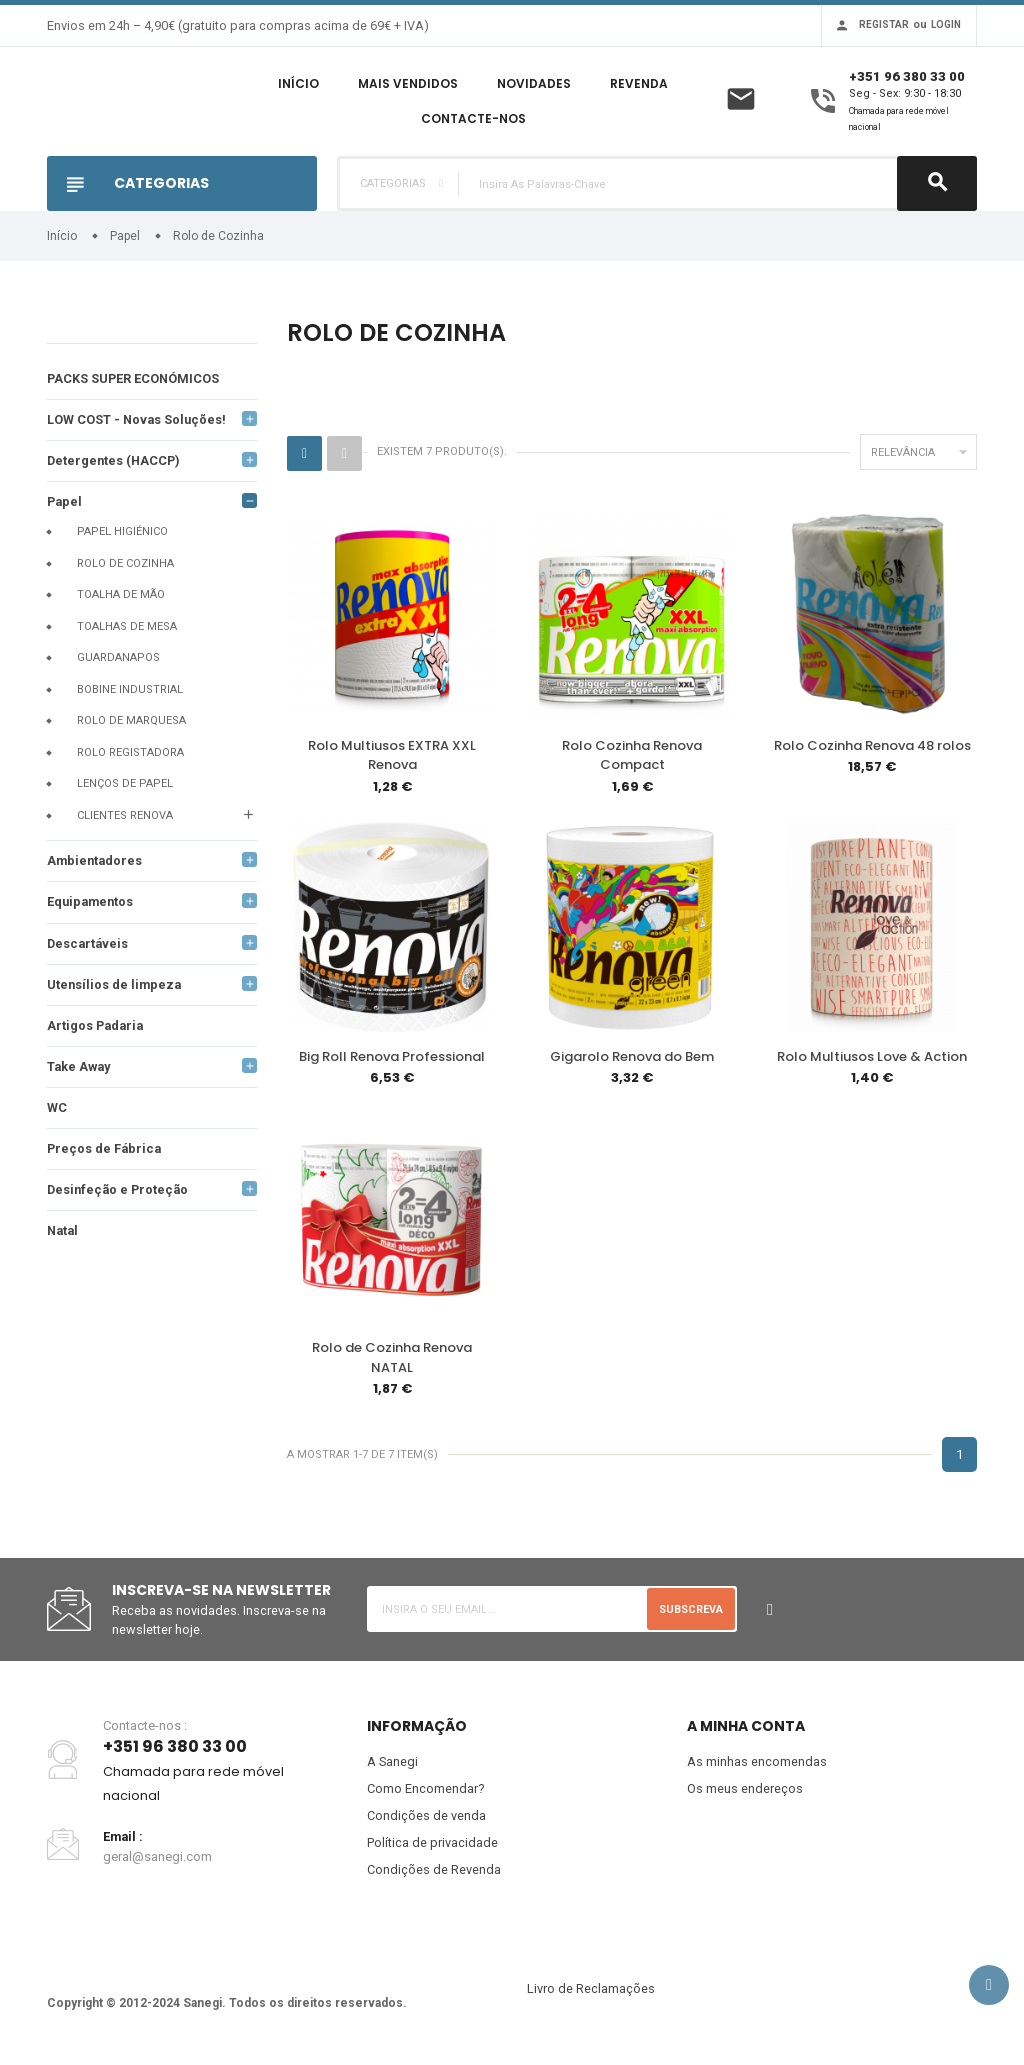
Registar (884, 24)
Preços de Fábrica (105, 1153)
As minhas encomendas (757, 1765)
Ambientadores (96, 862)
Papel (65, 503)
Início (298, 83)
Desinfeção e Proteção (120, 1194)
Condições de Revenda (434, 1875)
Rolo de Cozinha (125, 565)
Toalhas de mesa (127, 628)
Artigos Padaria (97, 1028)
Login (946, 24)
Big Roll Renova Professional (392, 1057)
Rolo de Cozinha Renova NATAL (392, 1360)
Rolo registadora (130, 754)
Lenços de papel (125, 785)
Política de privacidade (432, 1848)
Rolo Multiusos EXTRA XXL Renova (392, 755)
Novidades (534, 83)
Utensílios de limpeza (115, 987)
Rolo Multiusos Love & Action (872, 1057)
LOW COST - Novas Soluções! (138, 420)
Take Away (80, 1070)
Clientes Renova (125, 817)
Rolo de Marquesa (131, 722)
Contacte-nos (473, 118)
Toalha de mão (121, 596)
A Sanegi (393, 1765)
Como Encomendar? (426, 1793)
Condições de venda (426, 1820)
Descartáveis (89, 945)
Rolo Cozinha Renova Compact (632, 755)
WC (57, 1111)
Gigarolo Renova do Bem (632, 1057)
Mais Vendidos (408, 83)
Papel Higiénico (122, 533)
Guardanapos (118, 659)
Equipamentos (92, 904)
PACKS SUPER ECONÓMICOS (134, 378)
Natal (64, 1236)
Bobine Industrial (130, 691)
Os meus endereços (745, 1793)
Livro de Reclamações (591, 1995)
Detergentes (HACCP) (115, 461)
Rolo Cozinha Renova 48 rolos (872, 745)
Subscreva (690, 1612)
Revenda (639, 83)
